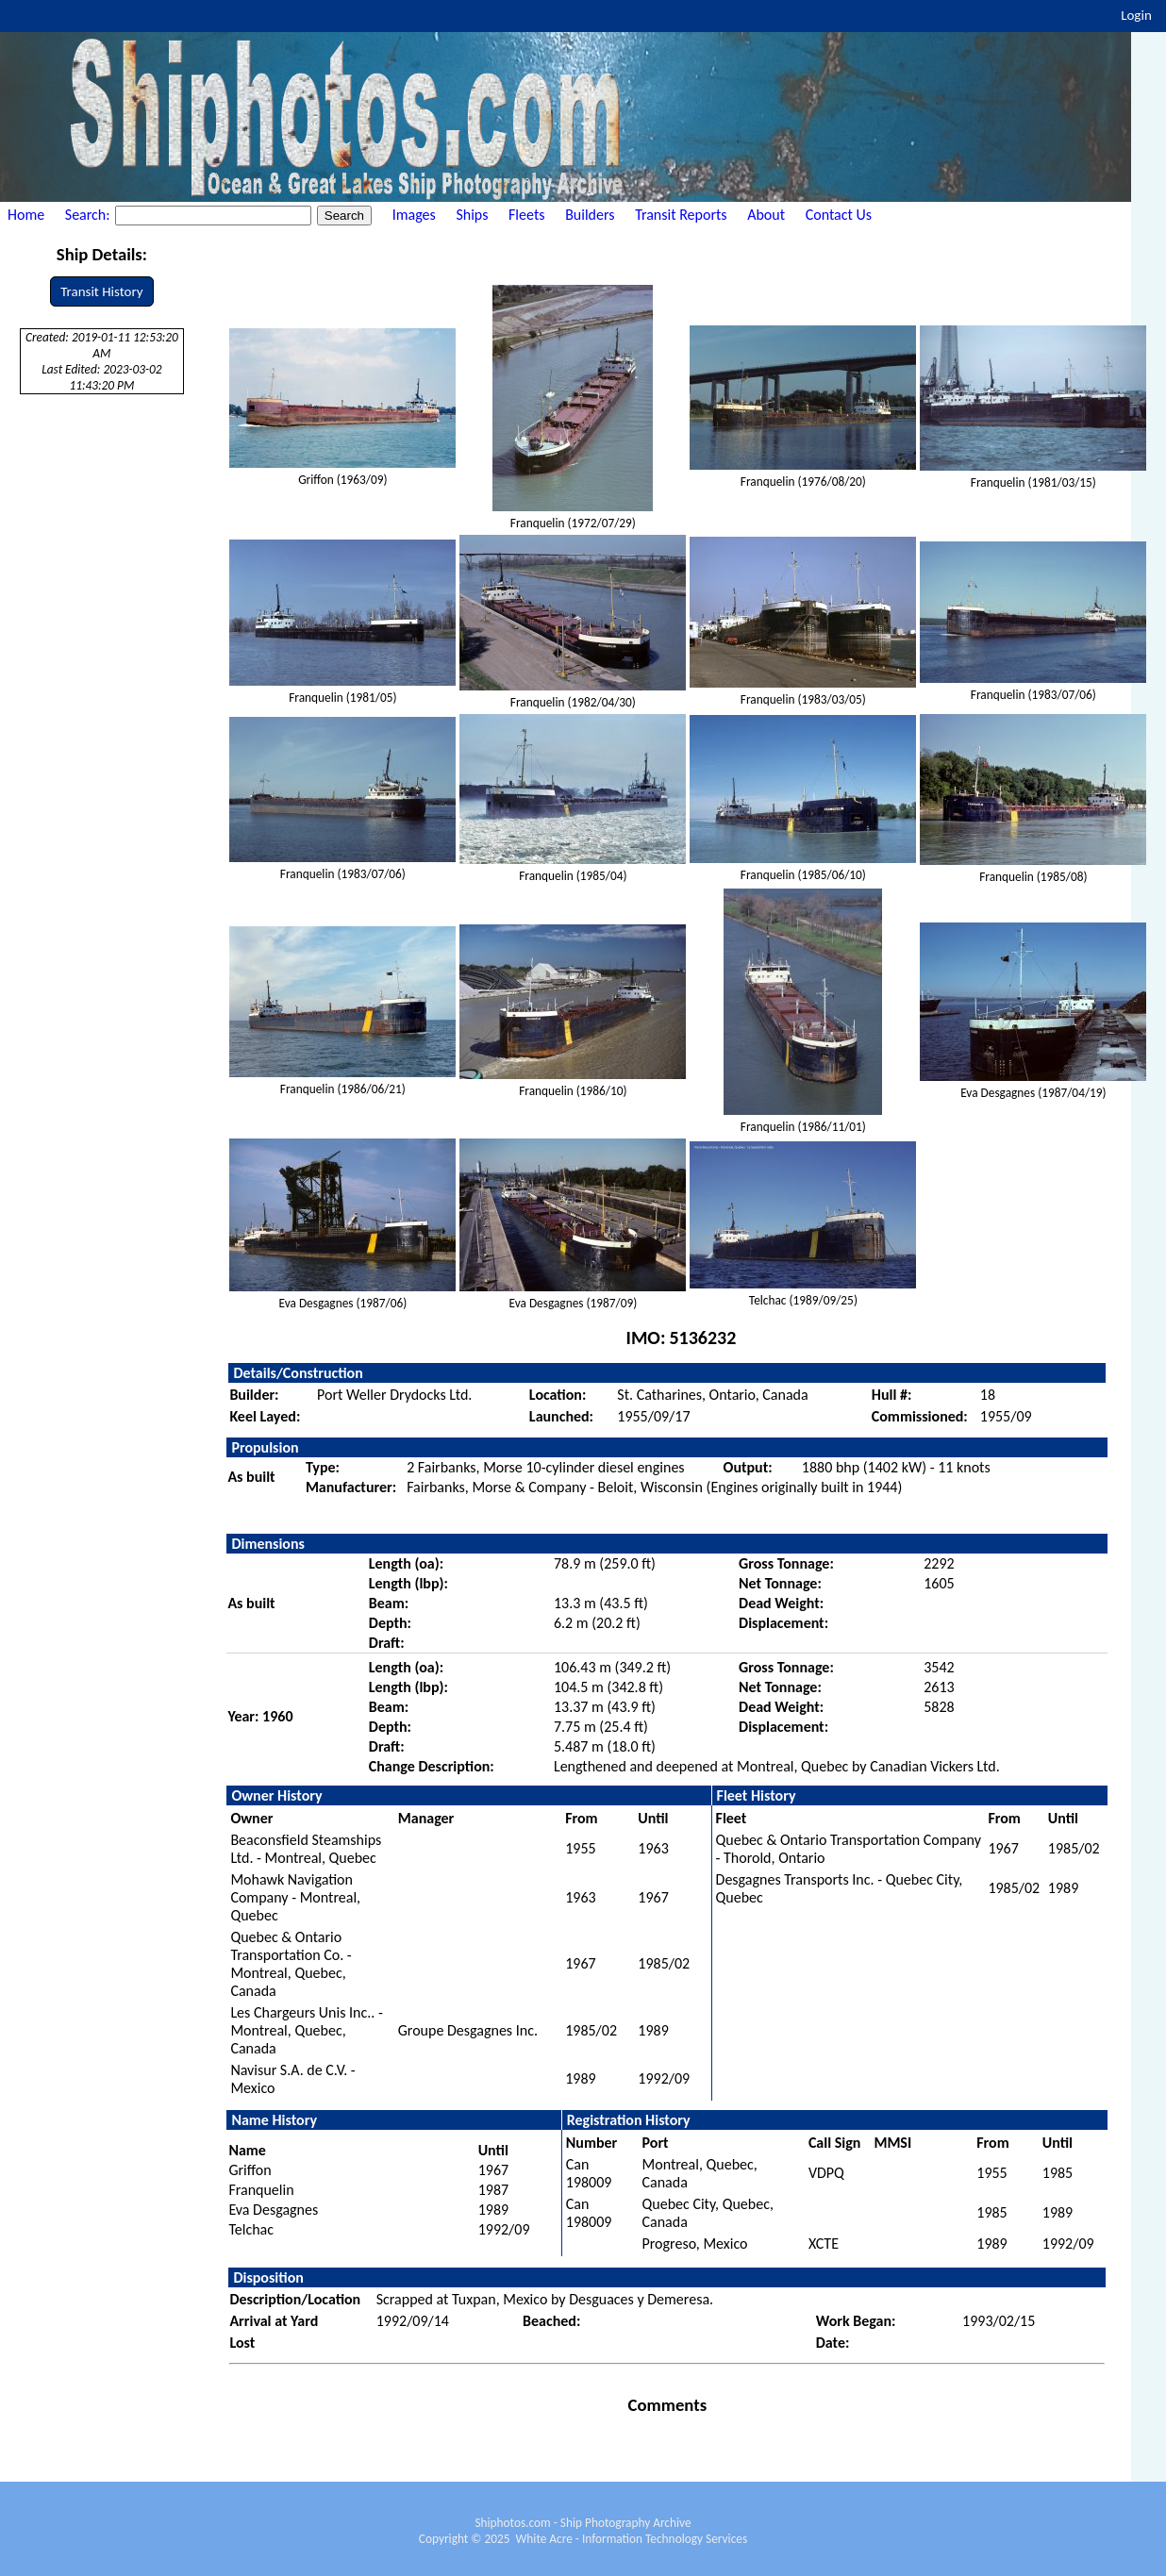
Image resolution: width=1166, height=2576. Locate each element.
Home (26, 215)
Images (414, 215)
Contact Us (839, 215)
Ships (472, 215)
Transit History (101, 291)
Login (1136, 15)
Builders (589, 215)
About (766, 215)
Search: (89, 215)
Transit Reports (680, 215)
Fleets (526, 215)
